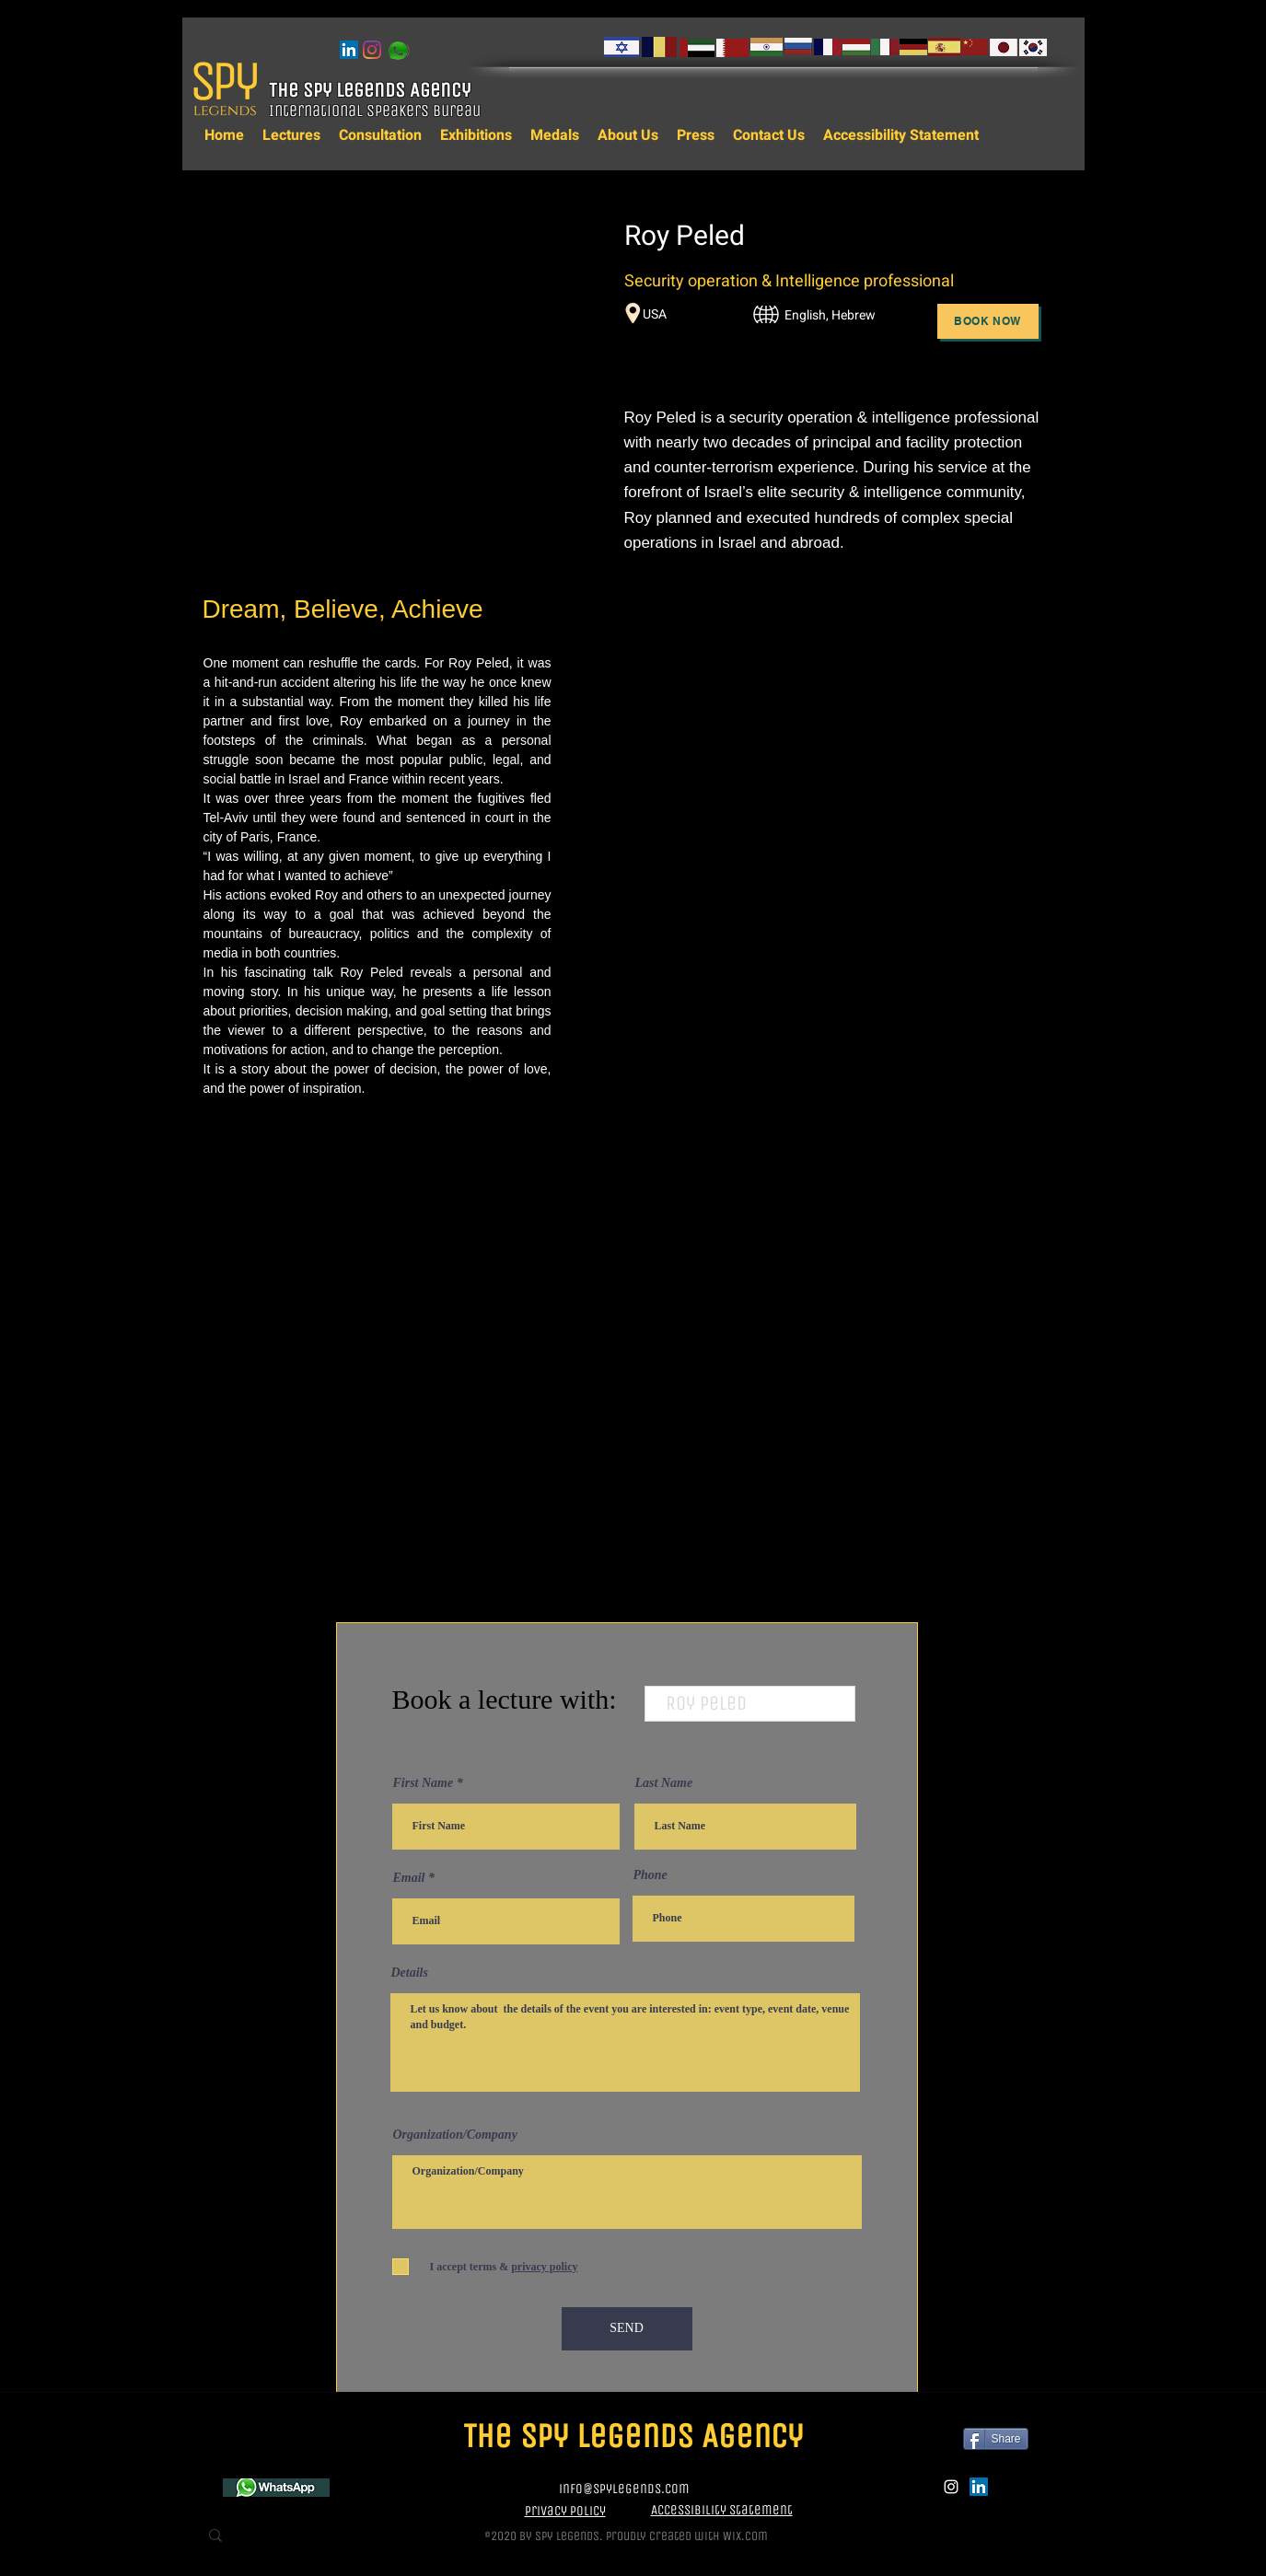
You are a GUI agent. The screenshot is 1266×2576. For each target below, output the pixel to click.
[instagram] (372, 50)
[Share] (995, 2439)
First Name (423, 1783)
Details (409, 1973)
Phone (650, 1875)
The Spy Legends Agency (372, 90)
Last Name (664, 1783)
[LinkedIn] (349, 50)
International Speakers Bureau (376, 110)
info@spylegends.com (624, 2488)
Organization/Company (455, 2135)
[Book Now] (988, 321)
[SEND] (627, 2328)
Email (409, 1878)
